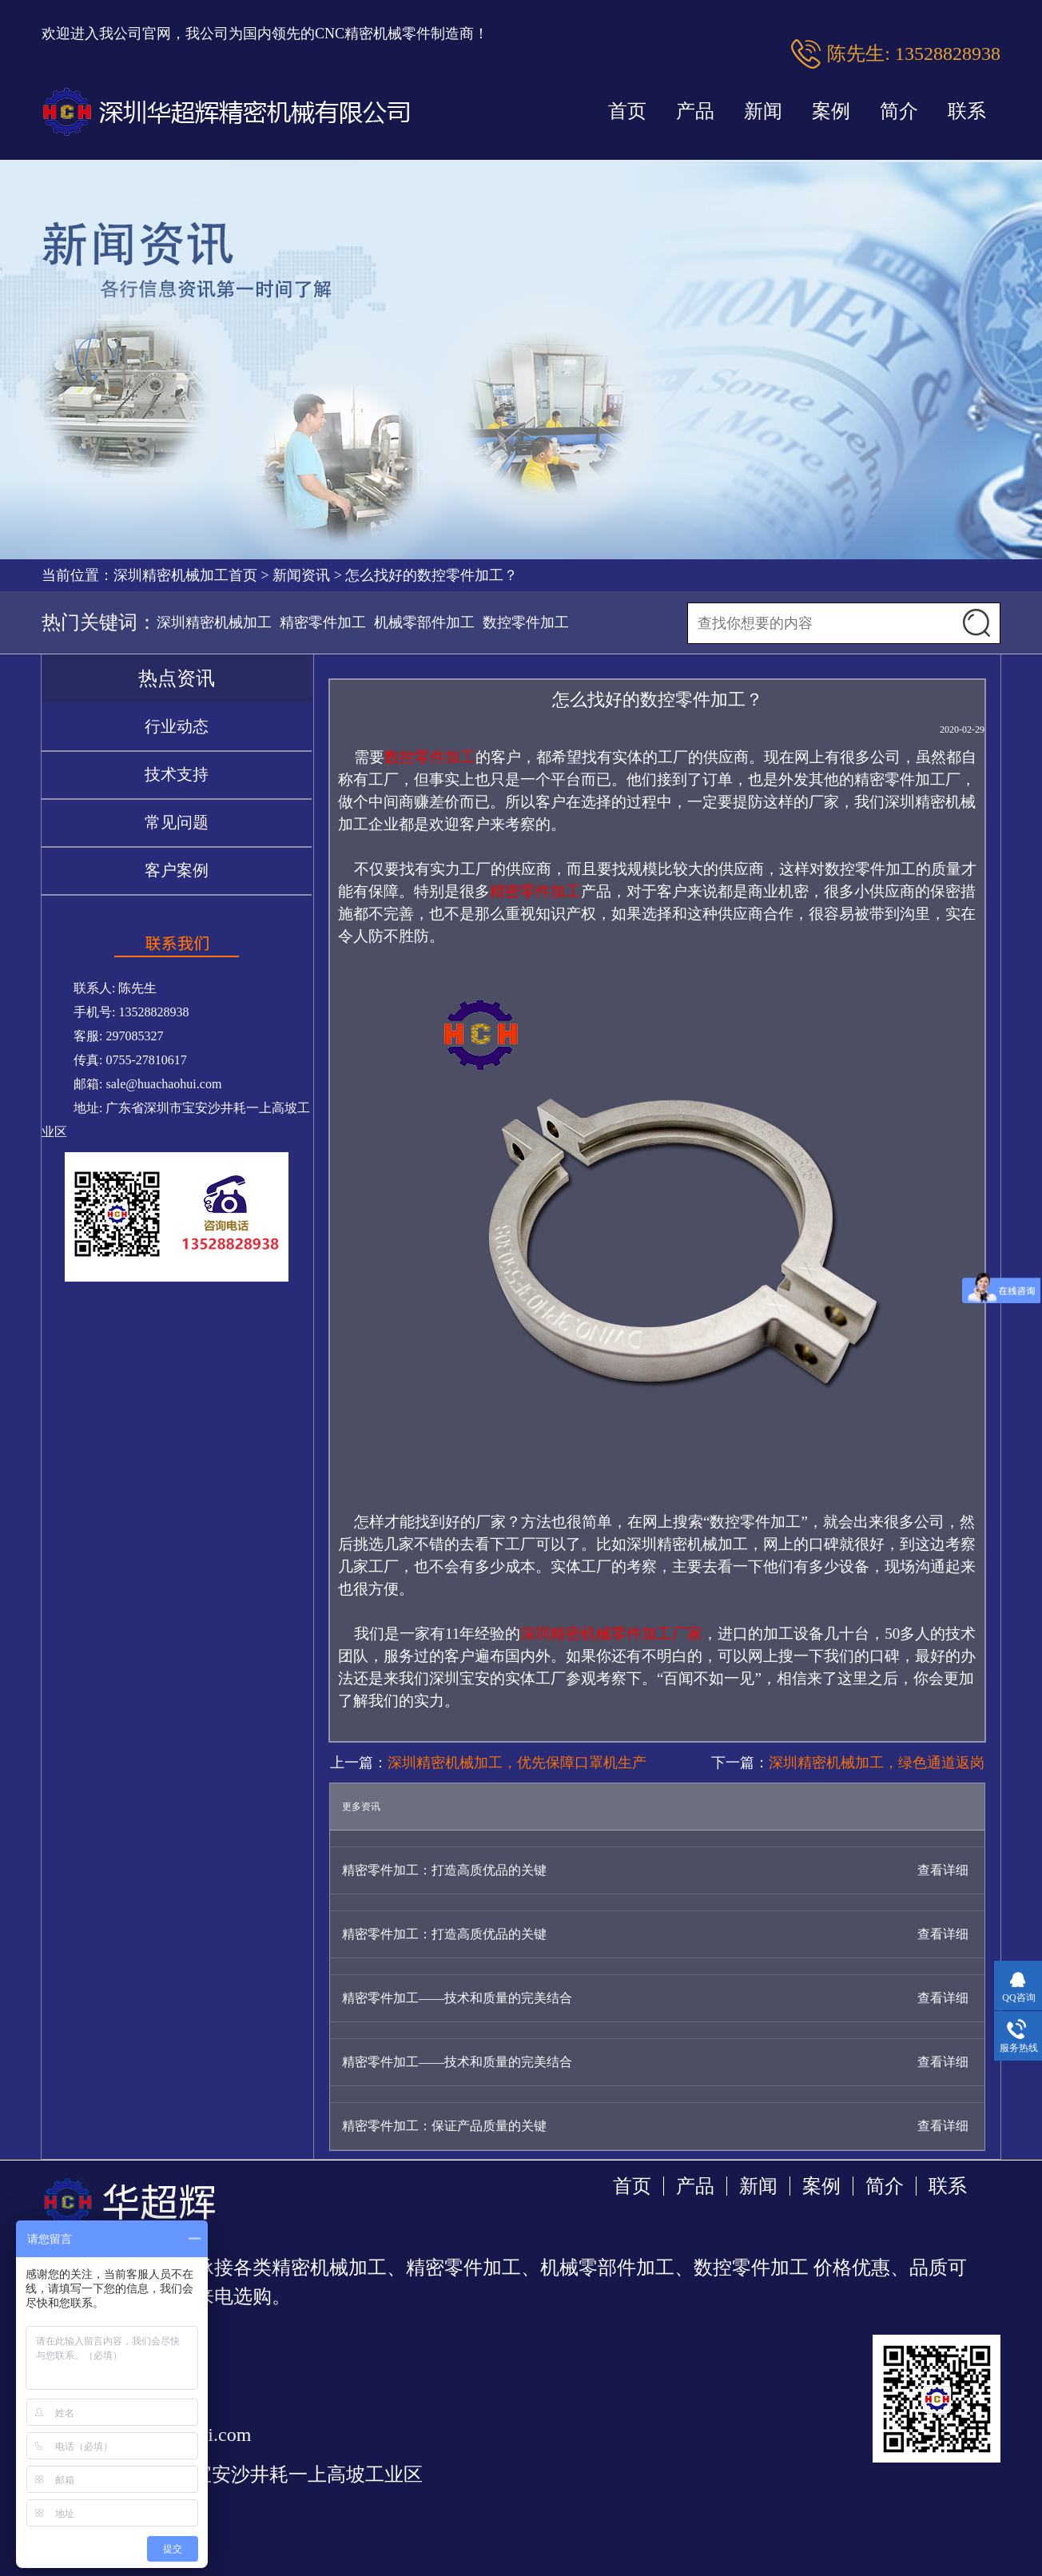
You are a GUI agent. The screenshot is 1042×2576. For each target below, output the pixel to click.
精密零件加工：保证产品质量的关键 (444, 2126)
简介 (899, 111)
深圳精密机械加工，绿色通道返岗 (876, 1763)
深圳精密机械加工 (214, 622)
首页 (627, 111)
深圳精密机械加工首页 (185, 575)
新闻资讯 (301, 575)
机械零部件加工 (424, 622)
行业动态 (177, 726)
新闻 (763, 111)
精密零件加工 (323, 622)
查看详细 (942, 1870)
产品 (695, 111)
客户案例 (177, 870)
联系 (967, 111)
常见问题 (177, 822)
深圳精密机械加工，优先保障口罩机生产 (517, 1763)
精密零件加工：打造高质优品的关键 (444, 1870)
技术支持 (177, 774)
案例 (831, 111)
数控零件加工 (526, 622)
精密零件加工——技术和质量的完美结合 (457, 1998)
